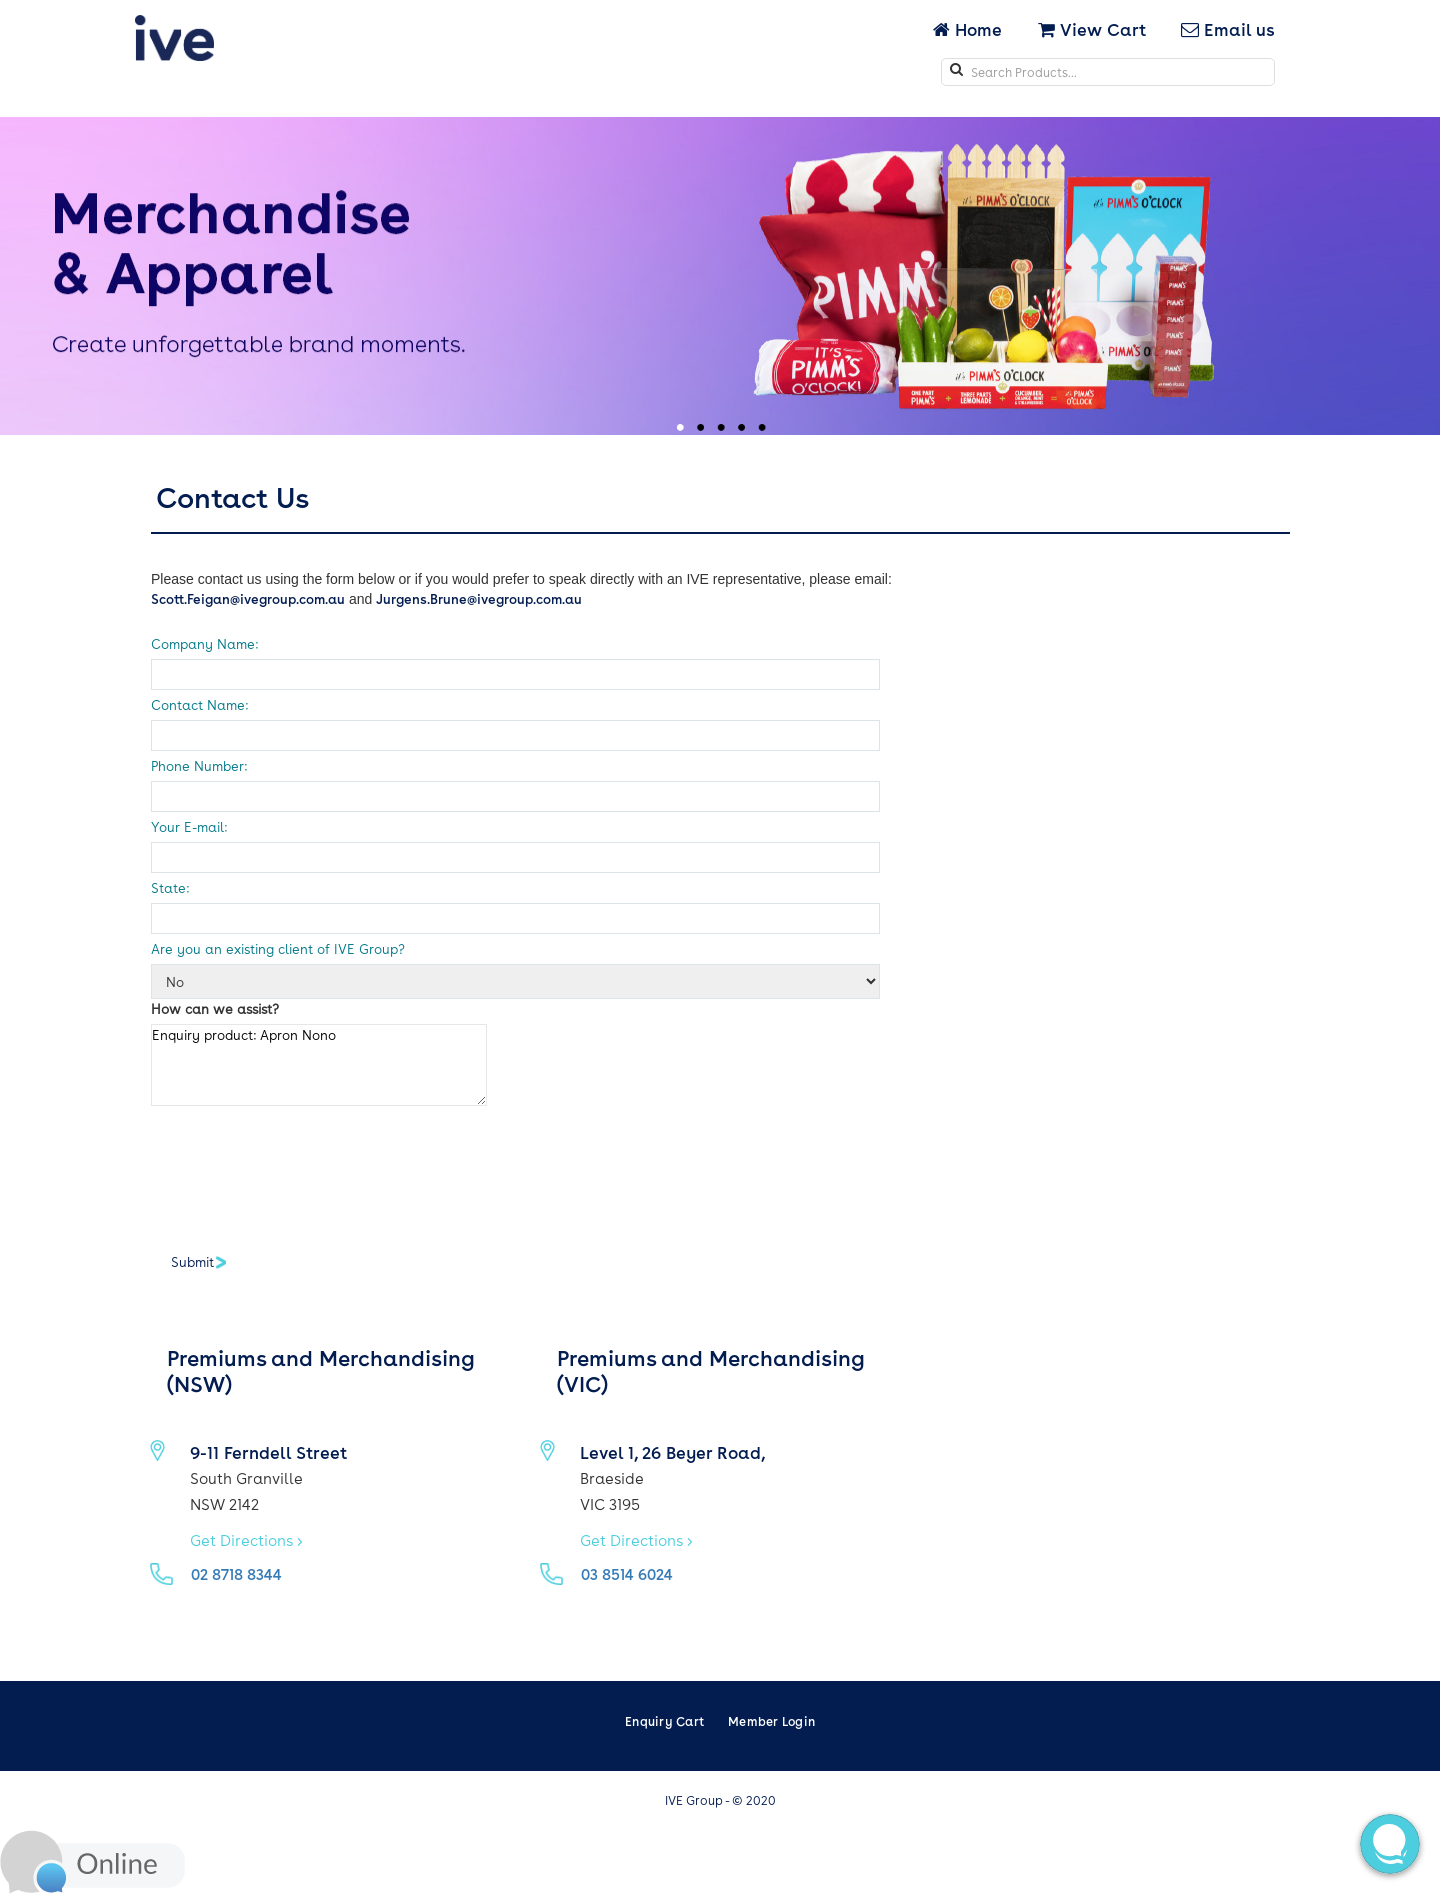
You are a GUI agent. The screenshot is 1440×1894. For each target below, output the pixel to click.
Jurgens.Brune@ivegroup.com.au (479, 598)
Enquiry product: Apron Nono (319, 1065)
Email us (1228, 29)
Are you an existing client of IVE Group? (278, 948)
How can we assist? (215, 1008)
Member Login (771, 1721)
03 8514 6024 (627, 1574)
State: (170, 887)
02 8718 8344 (236, 1574)
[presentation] (303, 1170)
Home (969, 29)
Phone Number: (199, 765)
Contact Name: (199, 704)
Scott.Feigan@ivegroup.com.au (248, 598)
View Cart (1092, 29)
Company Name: (204, 643)
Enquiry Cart (664, 1721)
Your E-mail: (189, 826)
